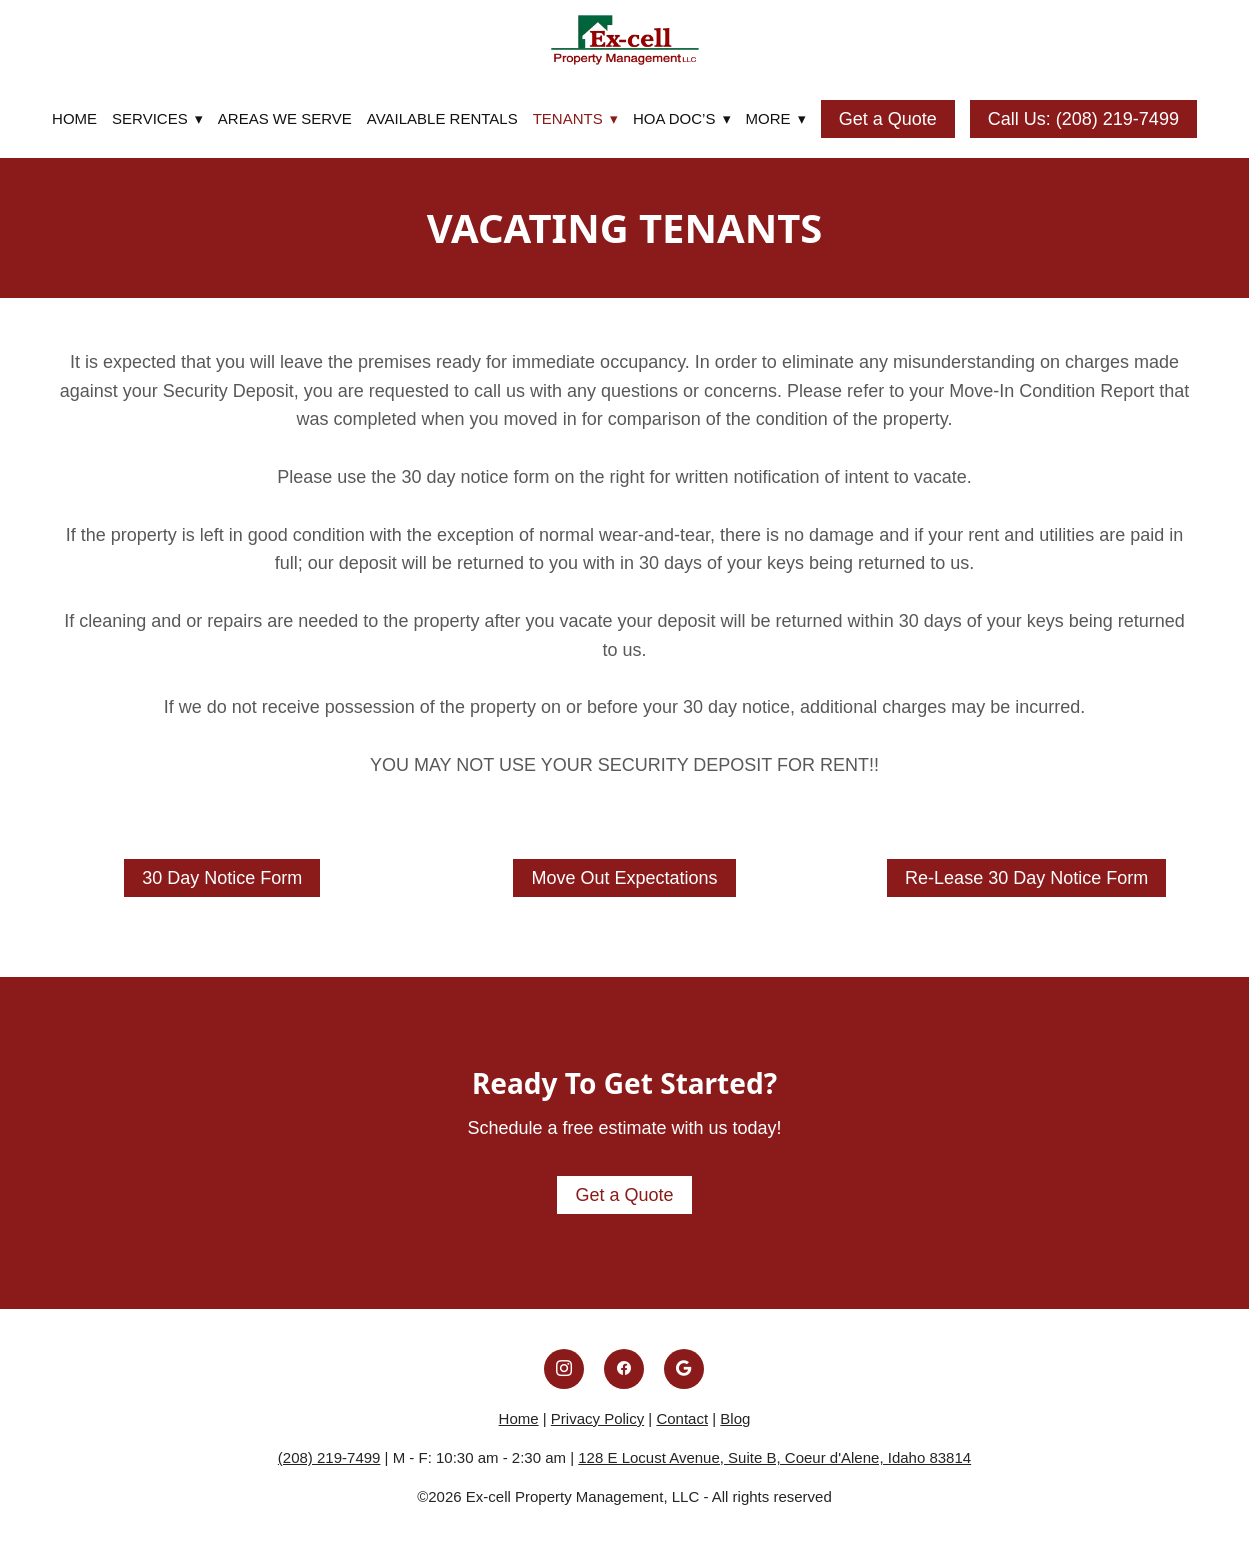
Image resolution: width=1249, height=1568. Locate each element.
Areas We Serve (285, 118)
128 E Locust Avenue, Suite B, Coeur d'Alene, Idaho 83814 (774, 1457)
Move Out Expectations (624, 878)
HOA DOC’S (682, 118)
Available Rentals (442, 118)
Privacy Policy (597, 1418)
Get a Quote (888, 119)
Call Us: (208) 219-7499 (1083, 119)
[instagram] (564, 1369)
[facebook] (624, 1369)
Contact (682, 1418)
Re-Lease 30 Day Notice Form (1026, 878)
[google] (684, 1369)
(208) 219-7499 (329, 1457)
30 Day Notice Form (222, 878)
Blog (735, 1418)
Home (74, 118)
